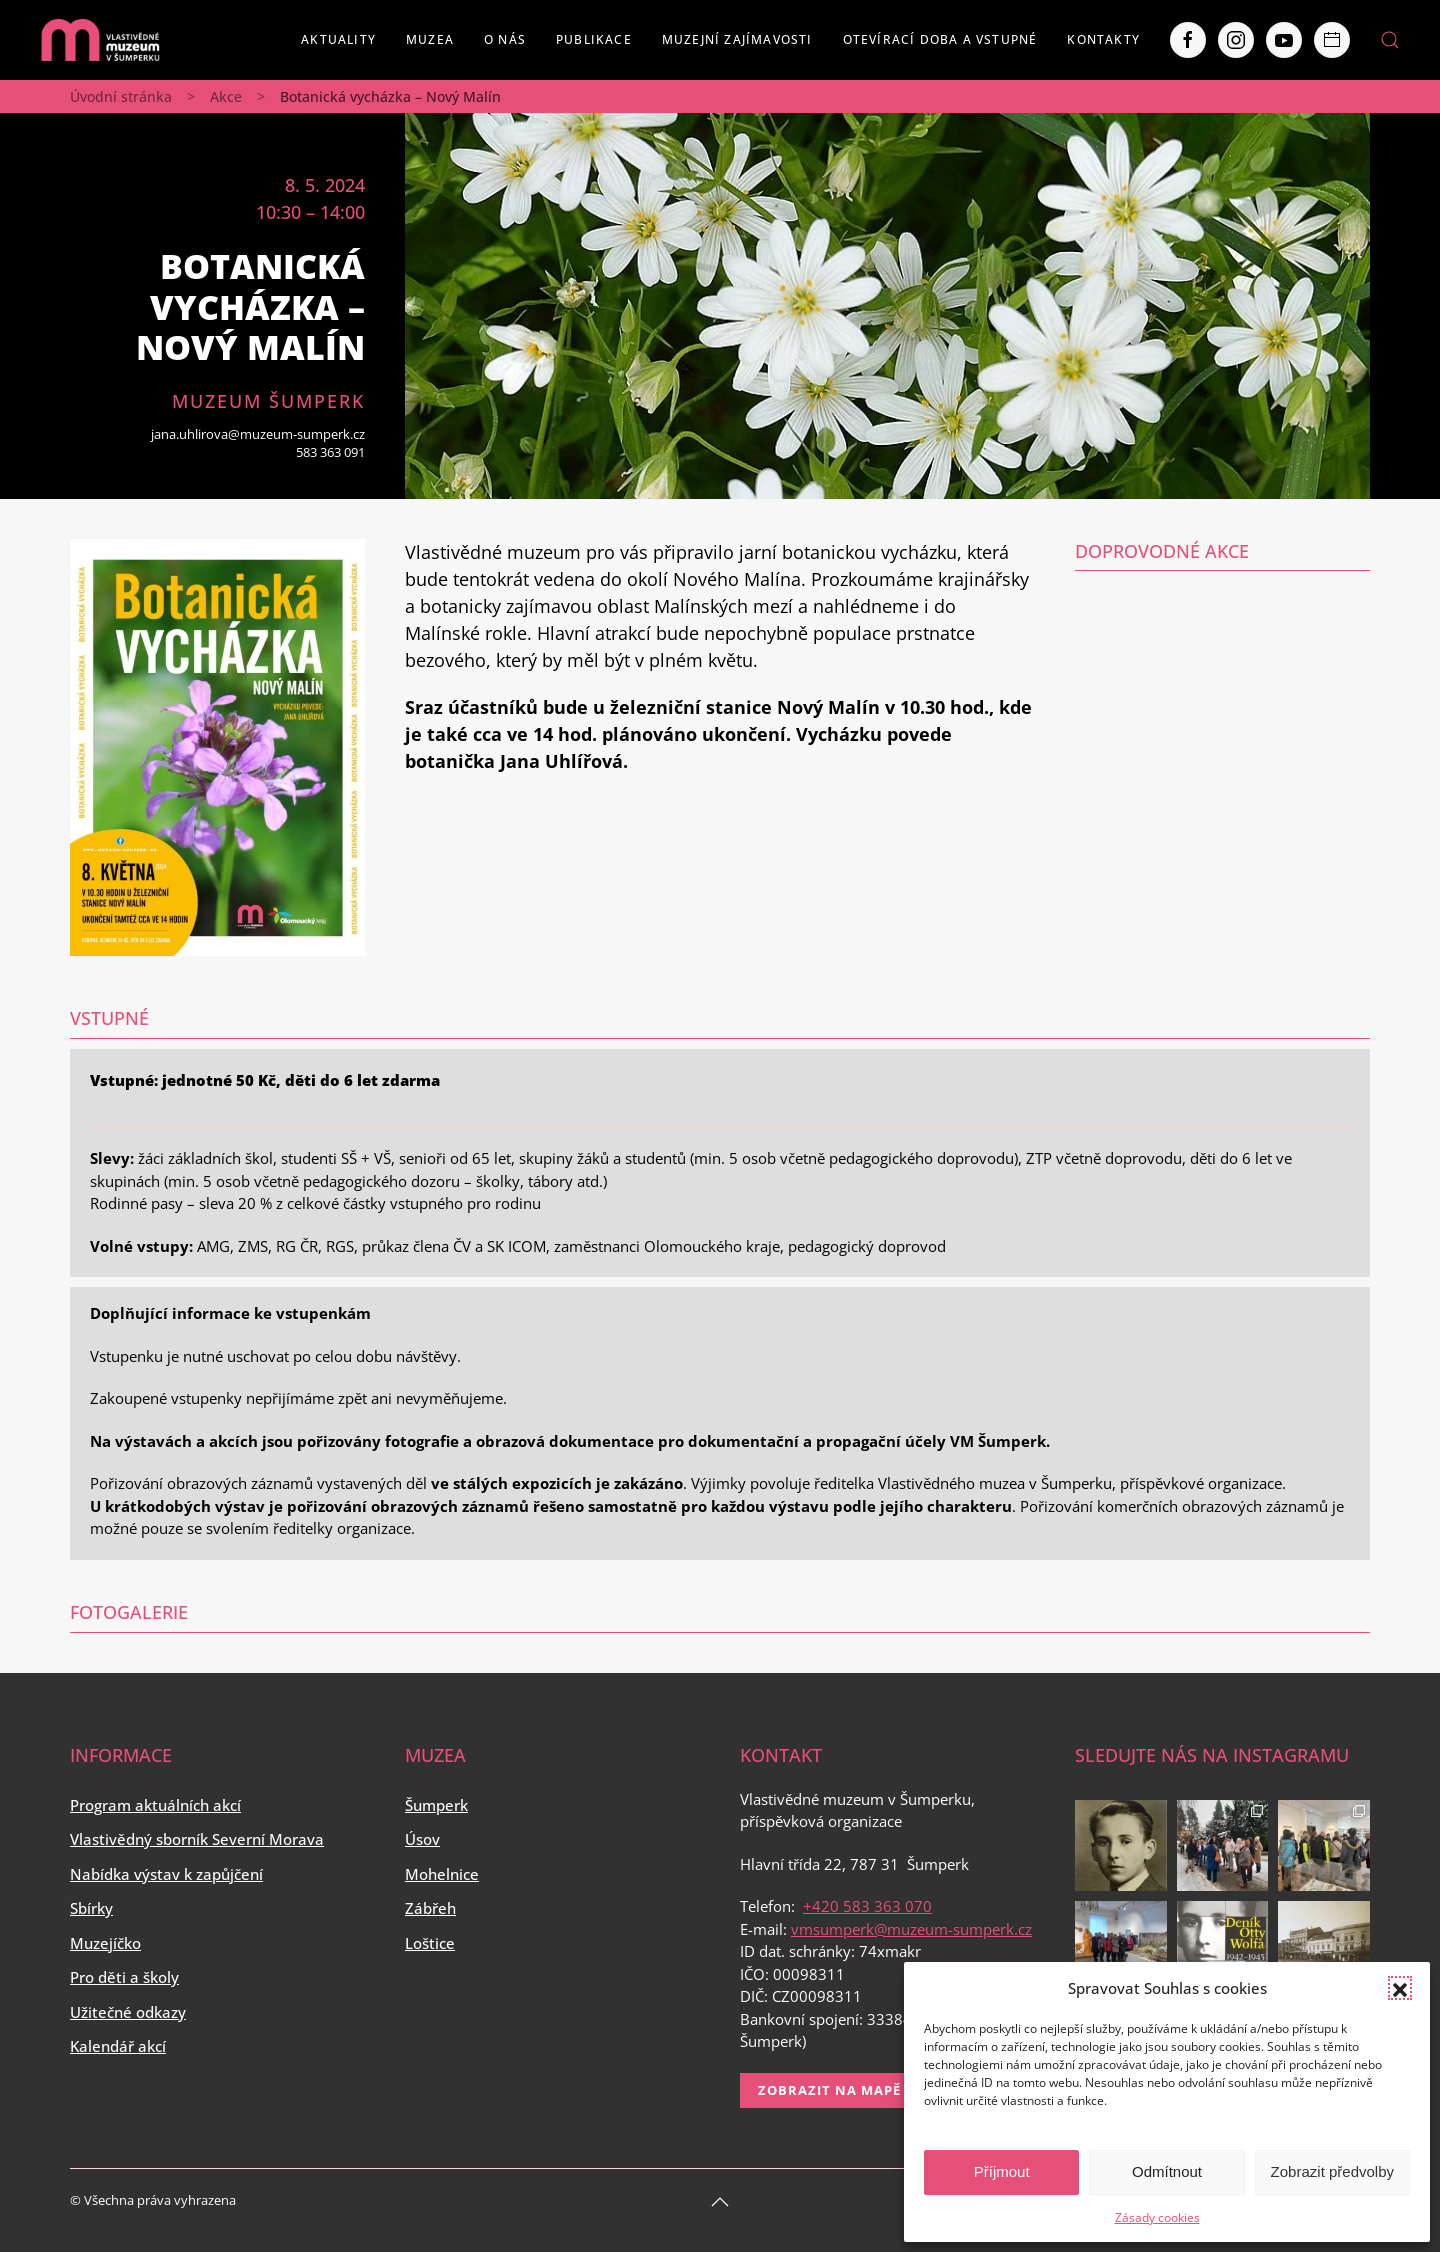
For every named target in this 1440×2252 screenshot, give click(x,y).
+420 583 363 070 (867, 1906)
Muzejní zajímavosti (737, 39)
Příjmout (1002, 2171)
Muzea (430, 39)
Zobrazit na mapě (829, 2090)
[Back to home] (100, 40)
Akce (226, 96)
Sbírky (91, 1908)
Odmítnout (1167, 2171)
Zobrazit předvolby (1332, 2171)
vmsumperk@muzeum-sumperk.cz (911, 1929)
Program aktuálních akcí (155, 1805)
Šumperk (436, 1805)
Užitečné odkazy (128, 2012)
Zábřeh (430, 1908)
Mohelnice (442, 1874)
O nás (505, 39)
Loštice (430, 1943)
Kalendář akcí (118, 2046)
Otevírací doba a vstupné (940, 39)
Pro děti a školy (124, 1977)
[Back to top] (720, 2202)
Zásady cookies (1157, 2217)
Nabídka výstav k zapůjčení (166, 1874)
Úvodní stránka (121, 96)
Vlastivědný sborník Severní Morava (197, 1839)
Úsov (422, 1839)
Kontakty (1103, 39)
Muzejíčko (105, 1943)
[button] (1400, 1988)
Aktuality (338, 39)
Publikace (594, 39)
